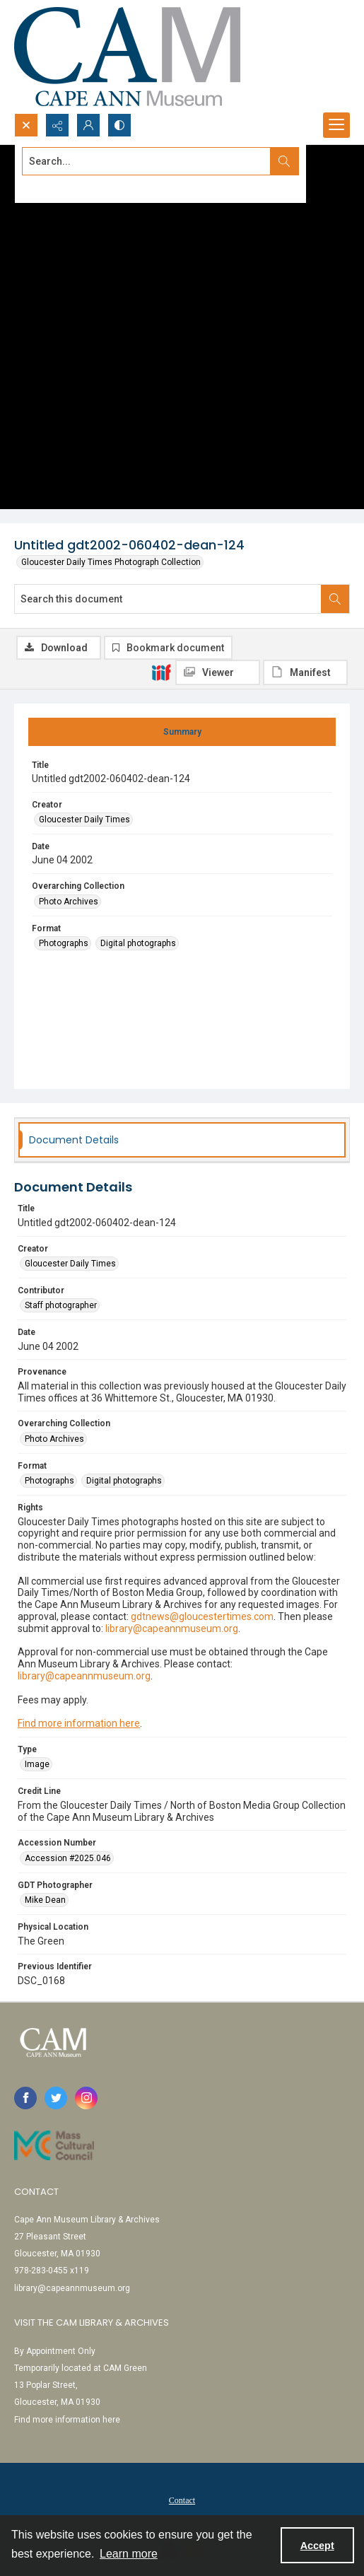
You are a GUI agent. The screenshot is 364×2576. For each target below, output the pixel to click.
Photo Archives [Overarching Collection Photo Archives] (68, 902)
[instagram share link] (86, 2098)
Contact (182, 2500)
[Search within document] (335, 599)
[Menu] (336, 125)
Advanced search (57, 187)
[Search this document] (168, 599)
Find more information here (79, 1723)
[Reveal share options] (57, 125)
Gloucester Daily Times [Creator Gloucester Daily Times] (84, 819)
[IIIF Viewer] (217, 672)
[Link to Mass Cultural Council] (54, 2145)
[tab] (182, 731)
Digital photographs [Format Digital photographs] (138, 943)
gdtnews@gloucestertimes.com (202, 1616)
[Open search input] (26, 125)
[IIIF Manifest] (305, 672)
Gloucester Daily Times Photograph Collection (111, 562)
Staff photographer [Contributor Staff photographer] (61, 1305)
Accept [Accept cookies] (317, 2545)
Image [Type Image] (37, 1764)
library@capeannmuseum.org (171, 1628)
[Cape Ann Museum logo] (127, 56)
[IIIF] (161, 672)
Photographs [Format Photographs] (63, 943)
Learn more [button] (129, 2554)
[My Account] (88, 125)
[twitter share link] (56, 2098)
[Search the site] (146, 161)
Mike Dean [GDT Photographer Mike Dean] (45, 1900)
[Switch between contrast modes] (119, 125)
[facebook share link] (25, 2098)
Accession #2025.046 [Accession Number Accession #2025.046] (68, 1858)
